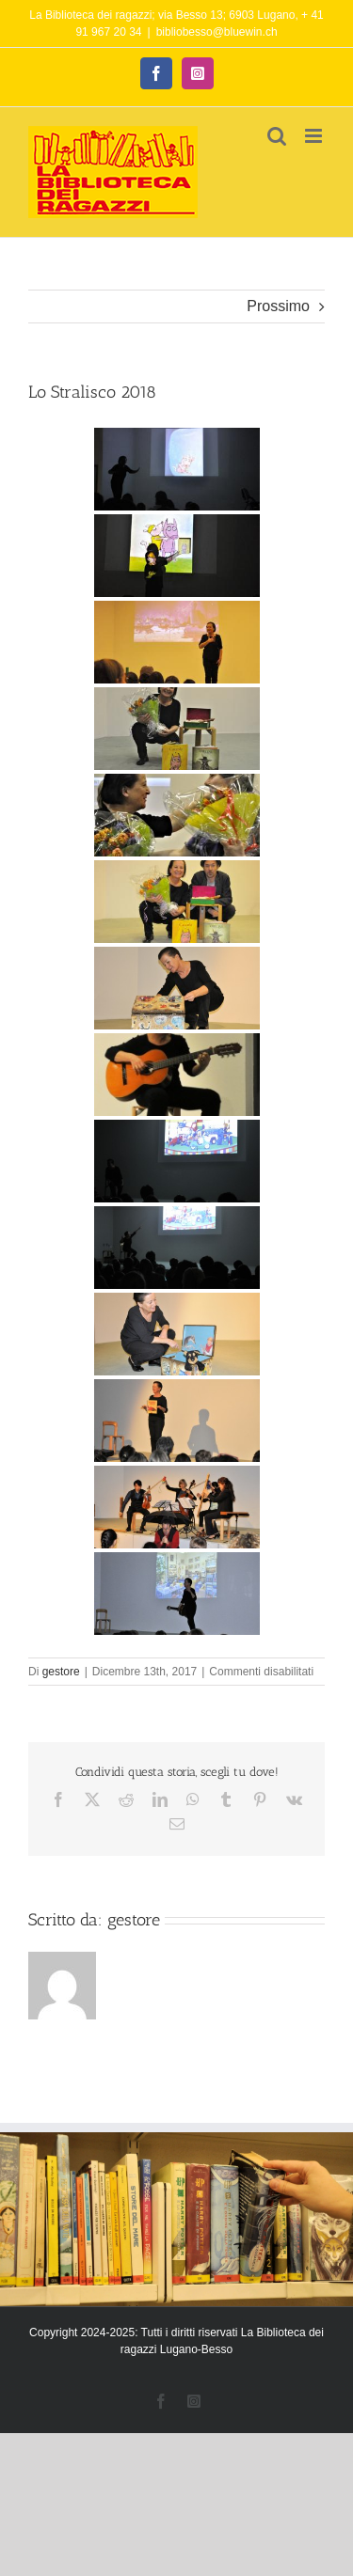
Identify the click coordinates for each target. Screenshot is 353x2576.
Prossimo (278, 306)
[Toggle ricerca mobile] (276, 136)
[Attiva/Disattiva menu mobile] (315, 136)
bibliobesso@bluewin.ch (217, 32)
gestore (61, 1671)
